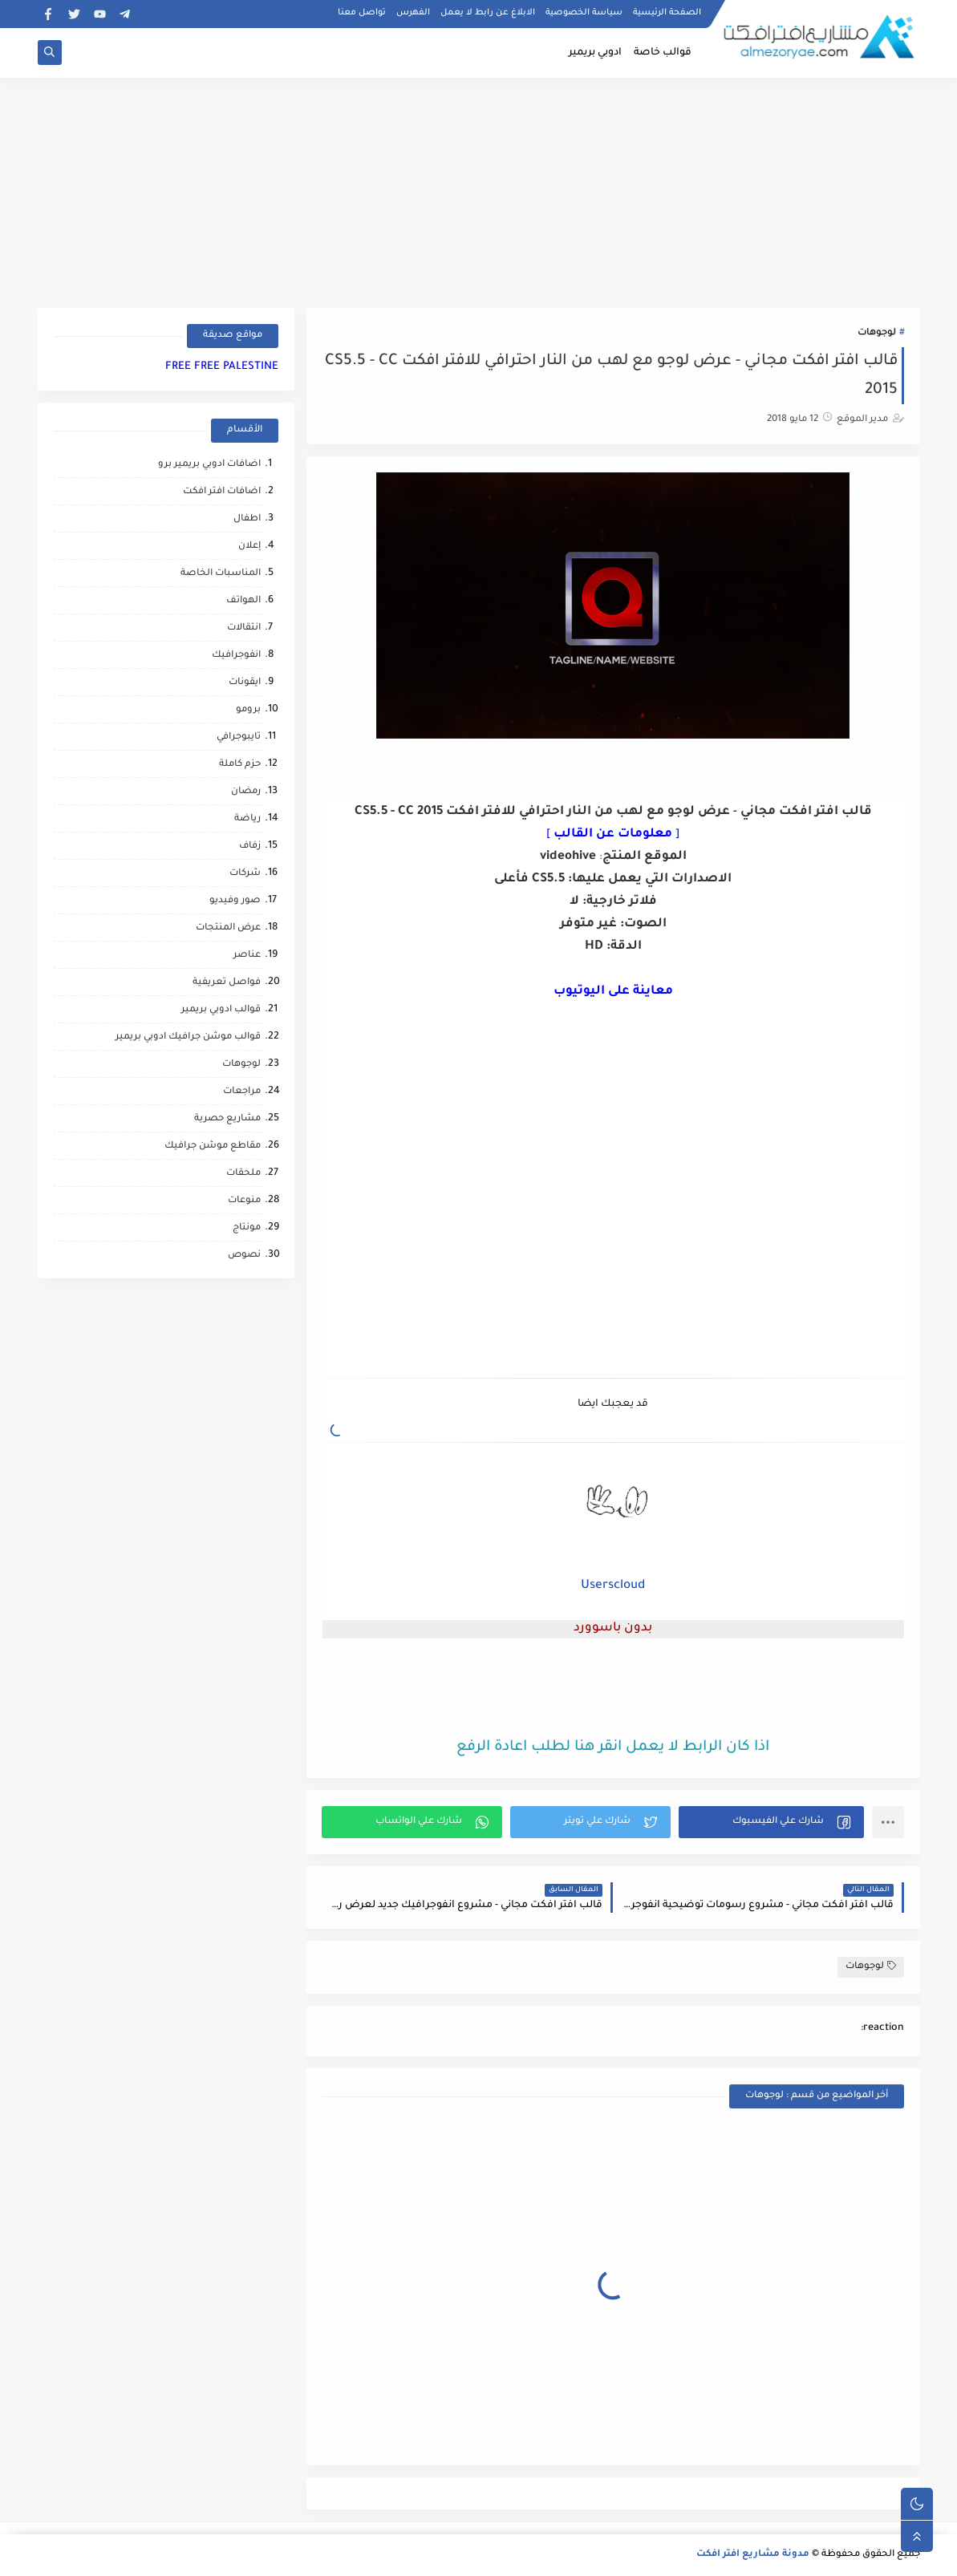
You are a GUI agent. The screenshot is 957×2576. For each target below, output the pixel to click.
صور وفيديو (235, 901)
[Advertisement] (479, 190)
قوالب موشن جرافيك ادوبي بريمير (188, 1037)
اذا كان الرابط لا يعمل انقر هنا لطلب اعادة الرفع (612, 1748)
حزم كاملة (240, 764)
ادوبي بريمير (595, 53)
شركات (245, 874)
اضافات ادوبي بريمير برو (209, 465)
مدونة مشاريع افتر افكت (752, 2555)
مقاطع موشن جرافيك (212, 1146)
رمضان (246, 792)
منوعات (244, 1201)
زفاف (250, 846)
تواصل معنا (362, 13)
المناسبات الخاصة (220, 574)
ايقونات (245, 683)
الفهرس (413, 13)
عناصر (247, 955)
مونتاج (247, 1228)
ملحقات (243, 1174)
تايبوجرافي (239, 737)
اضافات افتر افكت (222, 492)
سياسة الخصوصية (583, 13)
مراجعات (242, 1092)
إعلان (249, 546)
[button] (771, 1822)
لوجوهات (877, 333)
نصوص (244, 1255)
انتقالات (244, 628)
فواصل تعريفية (227, 983)
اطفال (247, 519)
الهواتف (243, 601)
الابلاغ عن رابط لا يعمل (487, 13)
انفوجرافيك (236, 655)
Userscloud (613, 1586)
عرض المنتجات (228, 928)
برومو (248, 710)
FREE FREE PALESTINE (221, 367)
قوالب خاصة (662, 53)
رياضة (247, 819)
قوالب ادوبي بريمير (221, 1010)
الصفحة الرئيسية (667, 13)
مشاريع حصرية (227, 1119)
